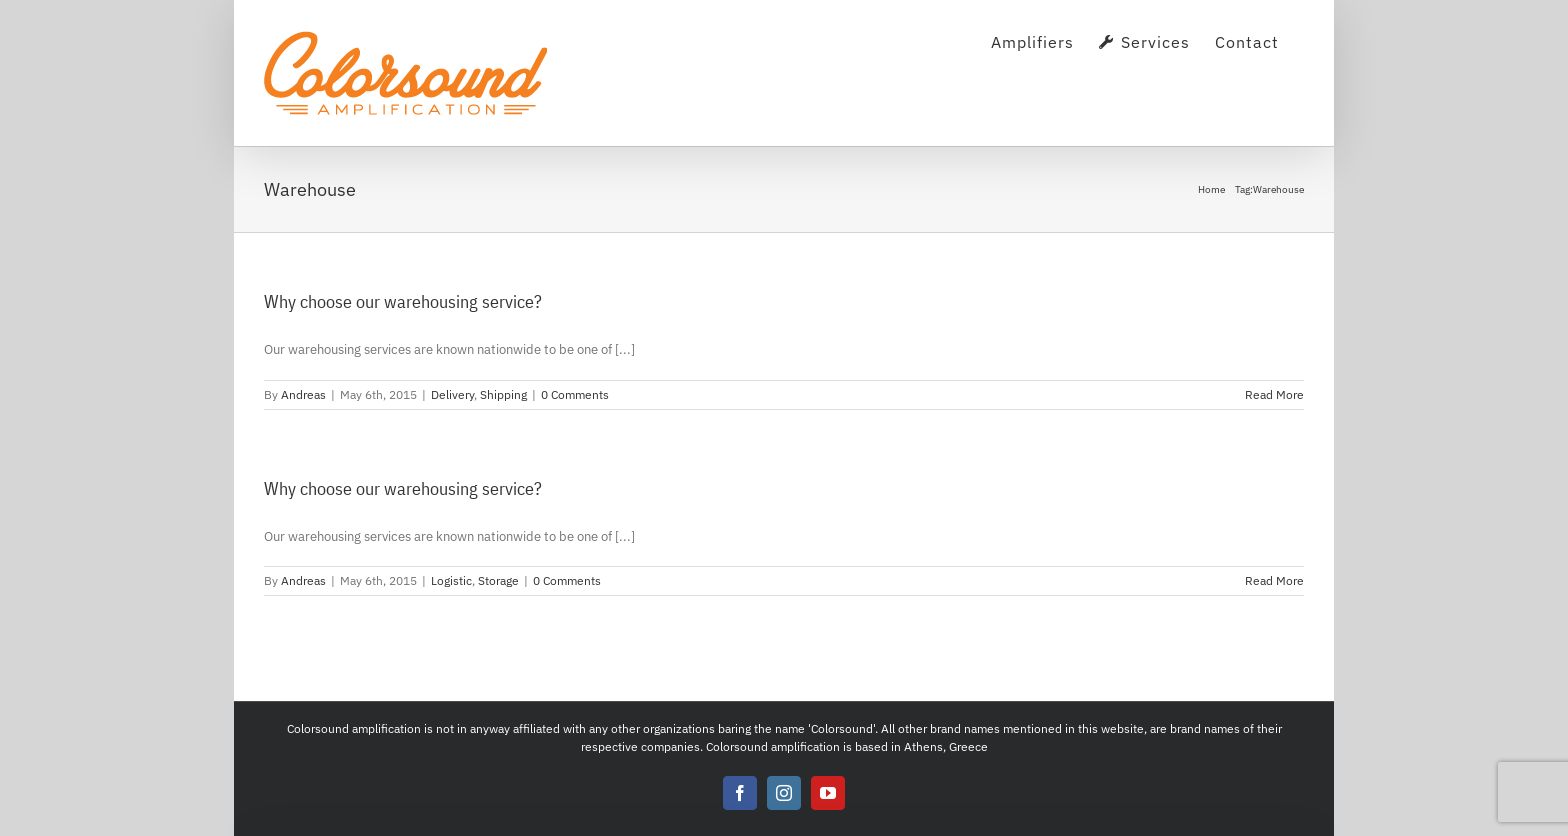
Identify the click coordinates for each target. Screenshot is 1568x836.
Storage (498, 580)
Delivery (452, 394)
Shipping (503, 394)
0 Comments (575, 394)
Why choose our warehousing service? (403, 301)
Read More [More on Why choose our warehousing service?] (1274, 394)
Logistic (451, 580)
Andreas (303, 394)
